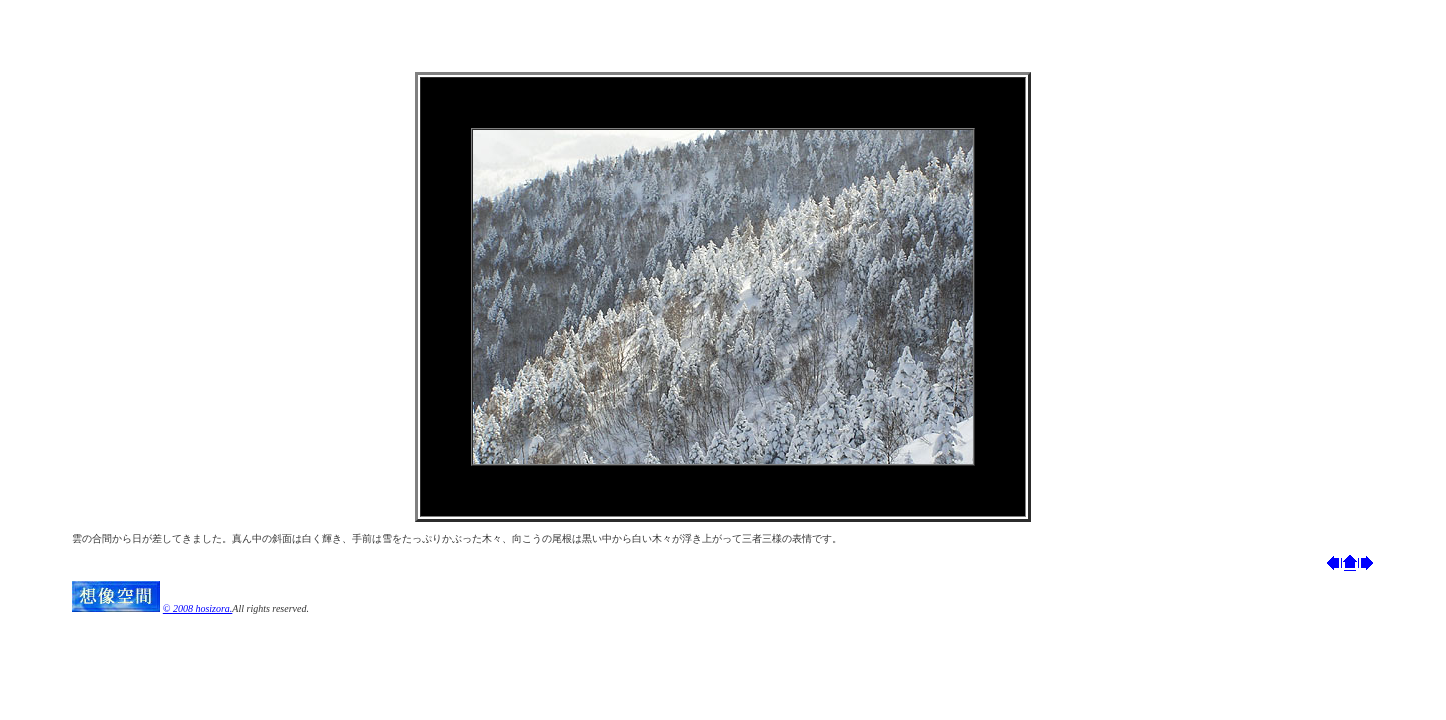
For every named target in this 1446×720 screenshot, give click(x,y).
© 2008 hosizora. (198, 608)
